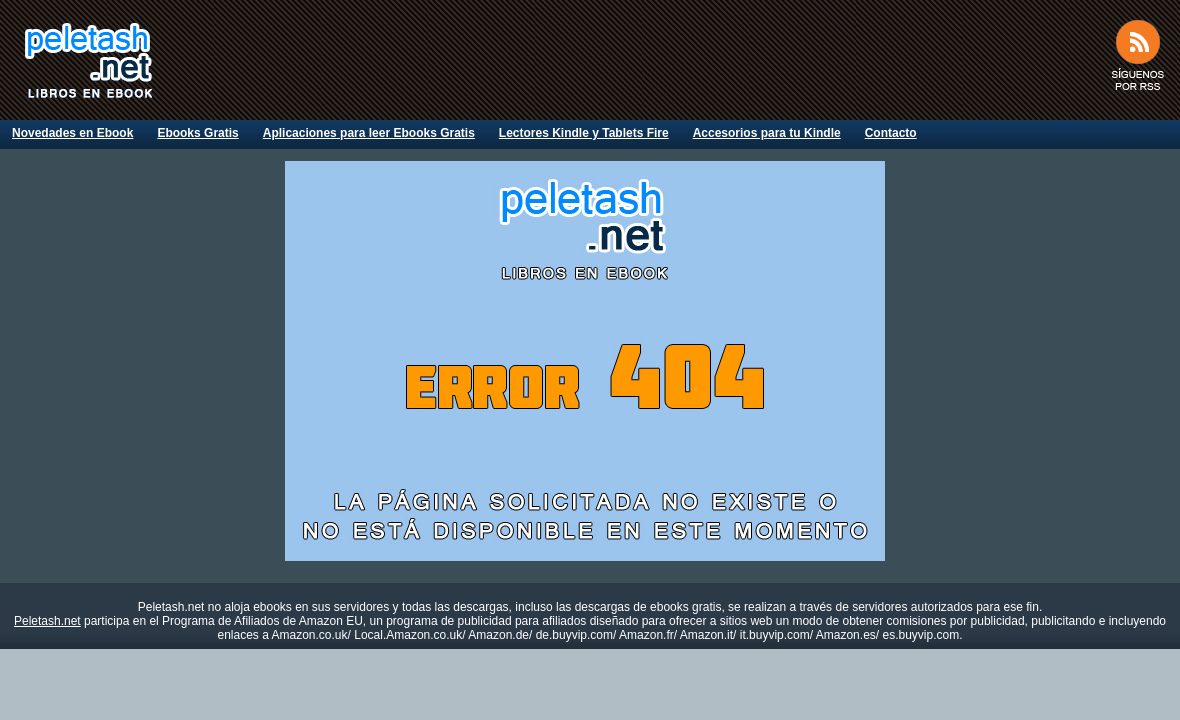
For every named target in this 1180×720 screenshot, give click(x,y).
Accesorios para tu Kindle (767, 133)
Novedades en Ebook (72, 133)
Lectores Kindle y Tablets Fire (584, 133)
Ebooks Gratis (197, 133)
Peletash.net (47, 621)
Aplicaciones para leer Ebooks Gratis (369, 133)
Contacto (891, 133)
